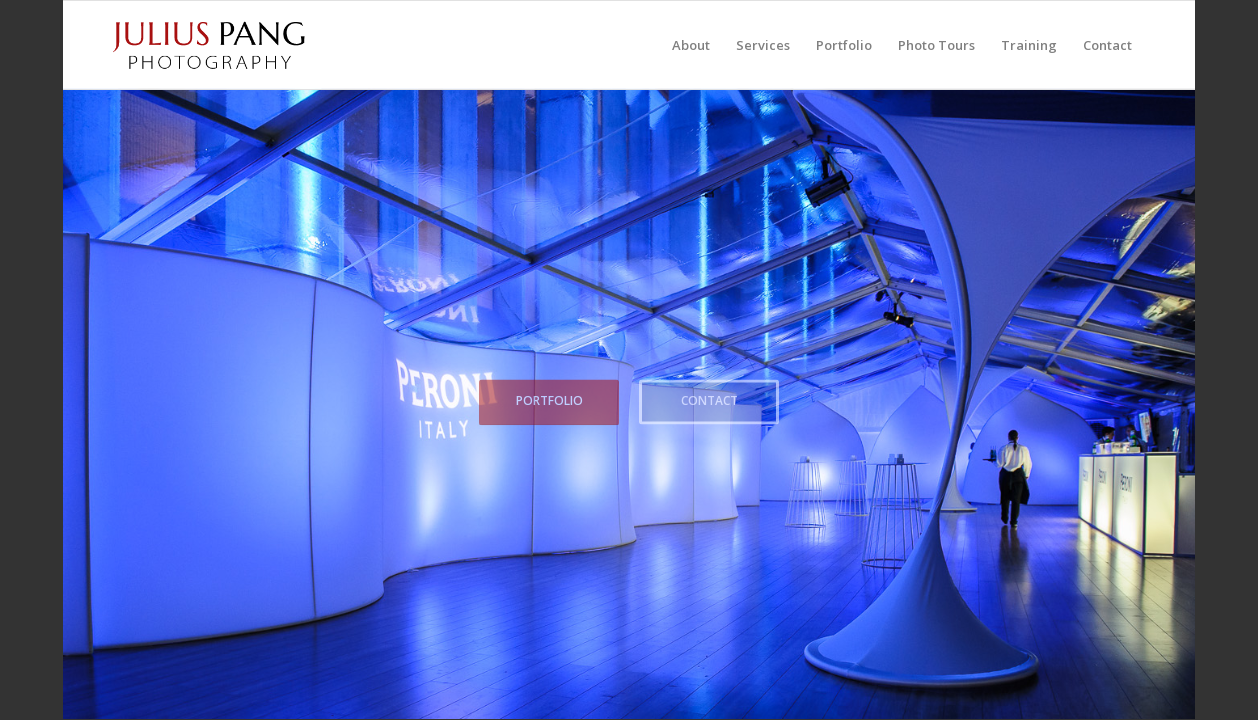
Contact (709, 399)
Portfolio (549, 399)
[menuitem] (691, 45)
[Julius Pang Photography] (209, 45)
